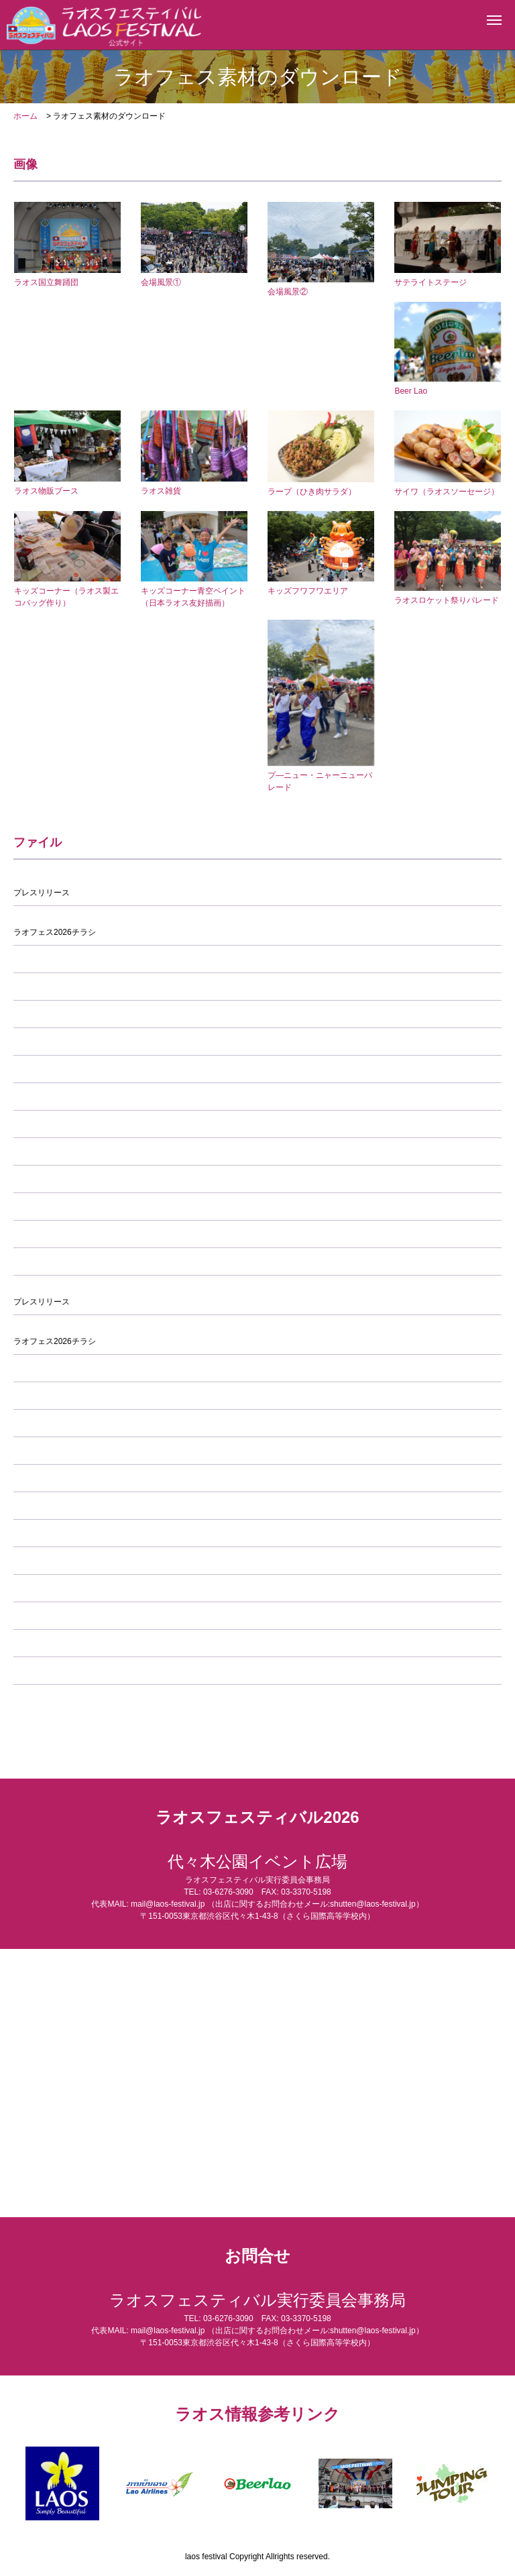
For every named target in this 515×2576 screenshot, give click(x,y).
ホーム (25, 116)
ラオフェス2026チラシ (54, 932)
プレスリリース (41, 892)
